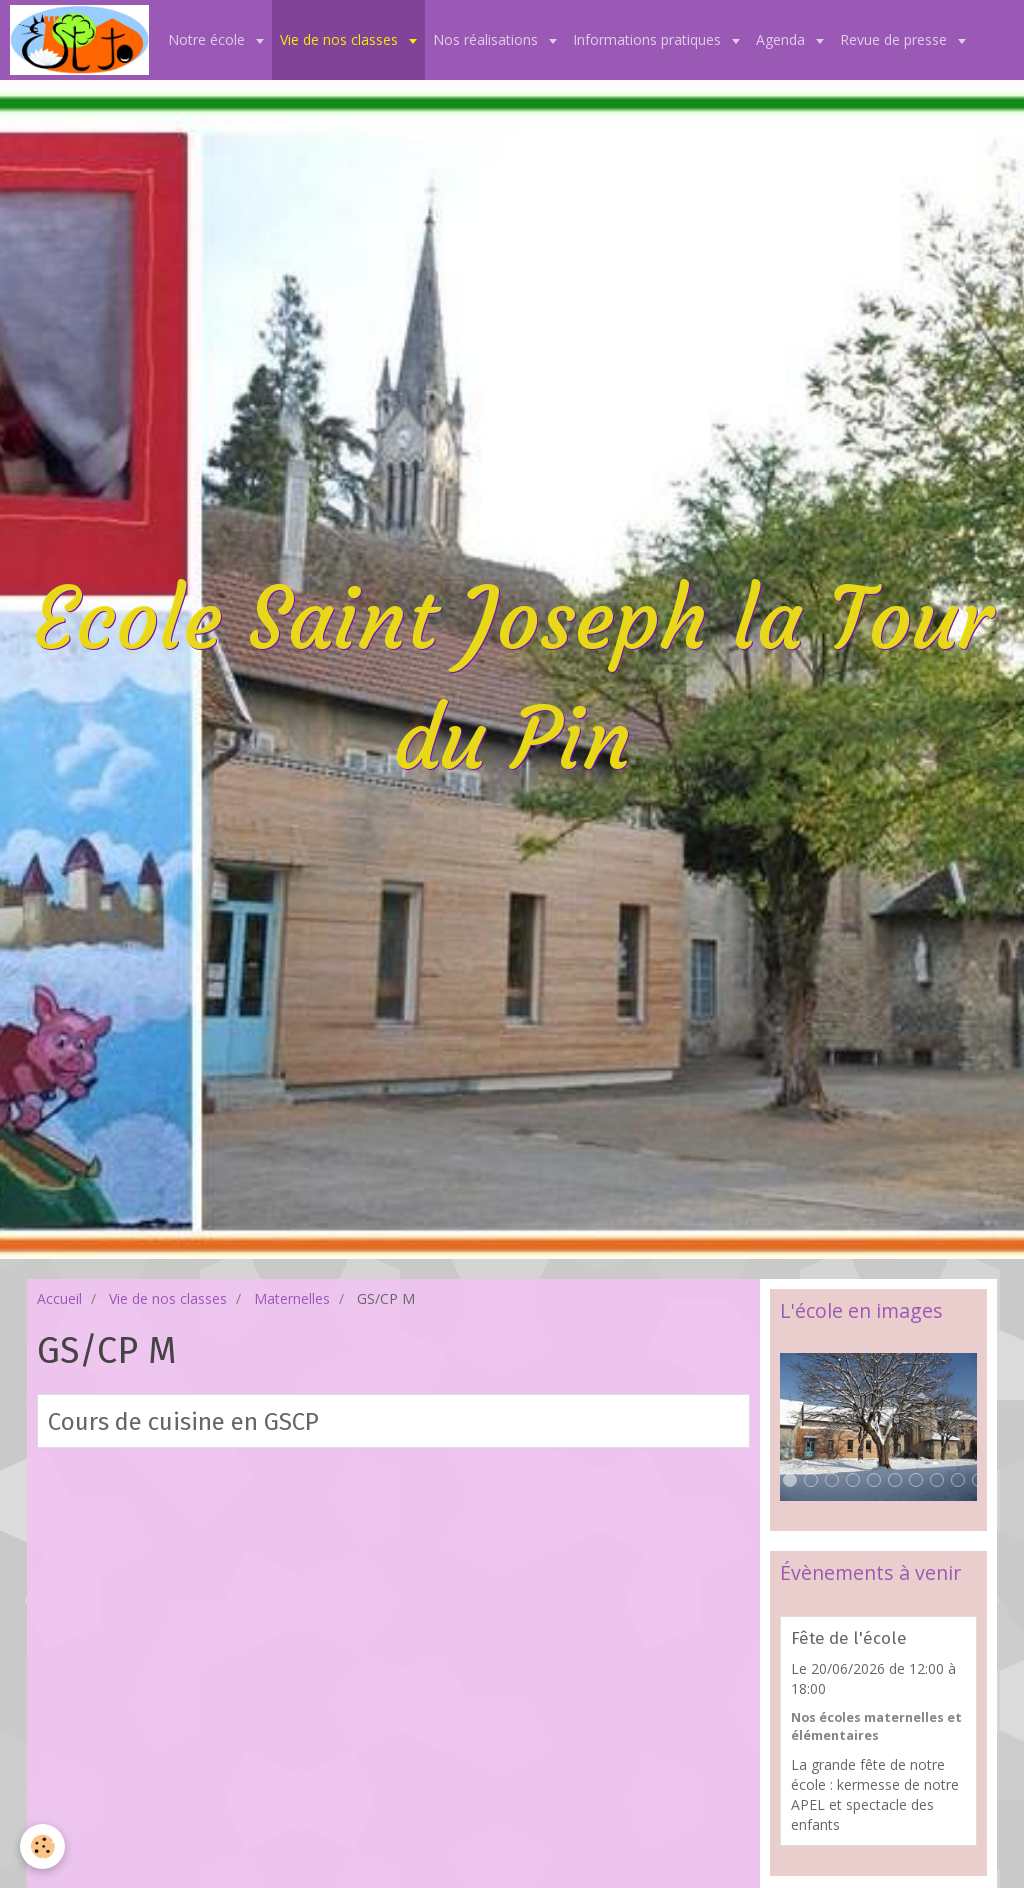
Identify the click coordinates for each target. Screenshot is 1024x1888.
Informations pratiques (649, 39)
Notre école (208, 39)
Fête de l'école (849, 1638)
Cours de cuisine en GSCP (183, 1422)
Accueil (59, 1298)
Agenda (782, 39)
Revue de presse (895, 39)
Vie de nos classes (341, 39)
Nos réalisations (487, 39)
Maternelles (292, 1298)
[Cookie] (42, 1846)
